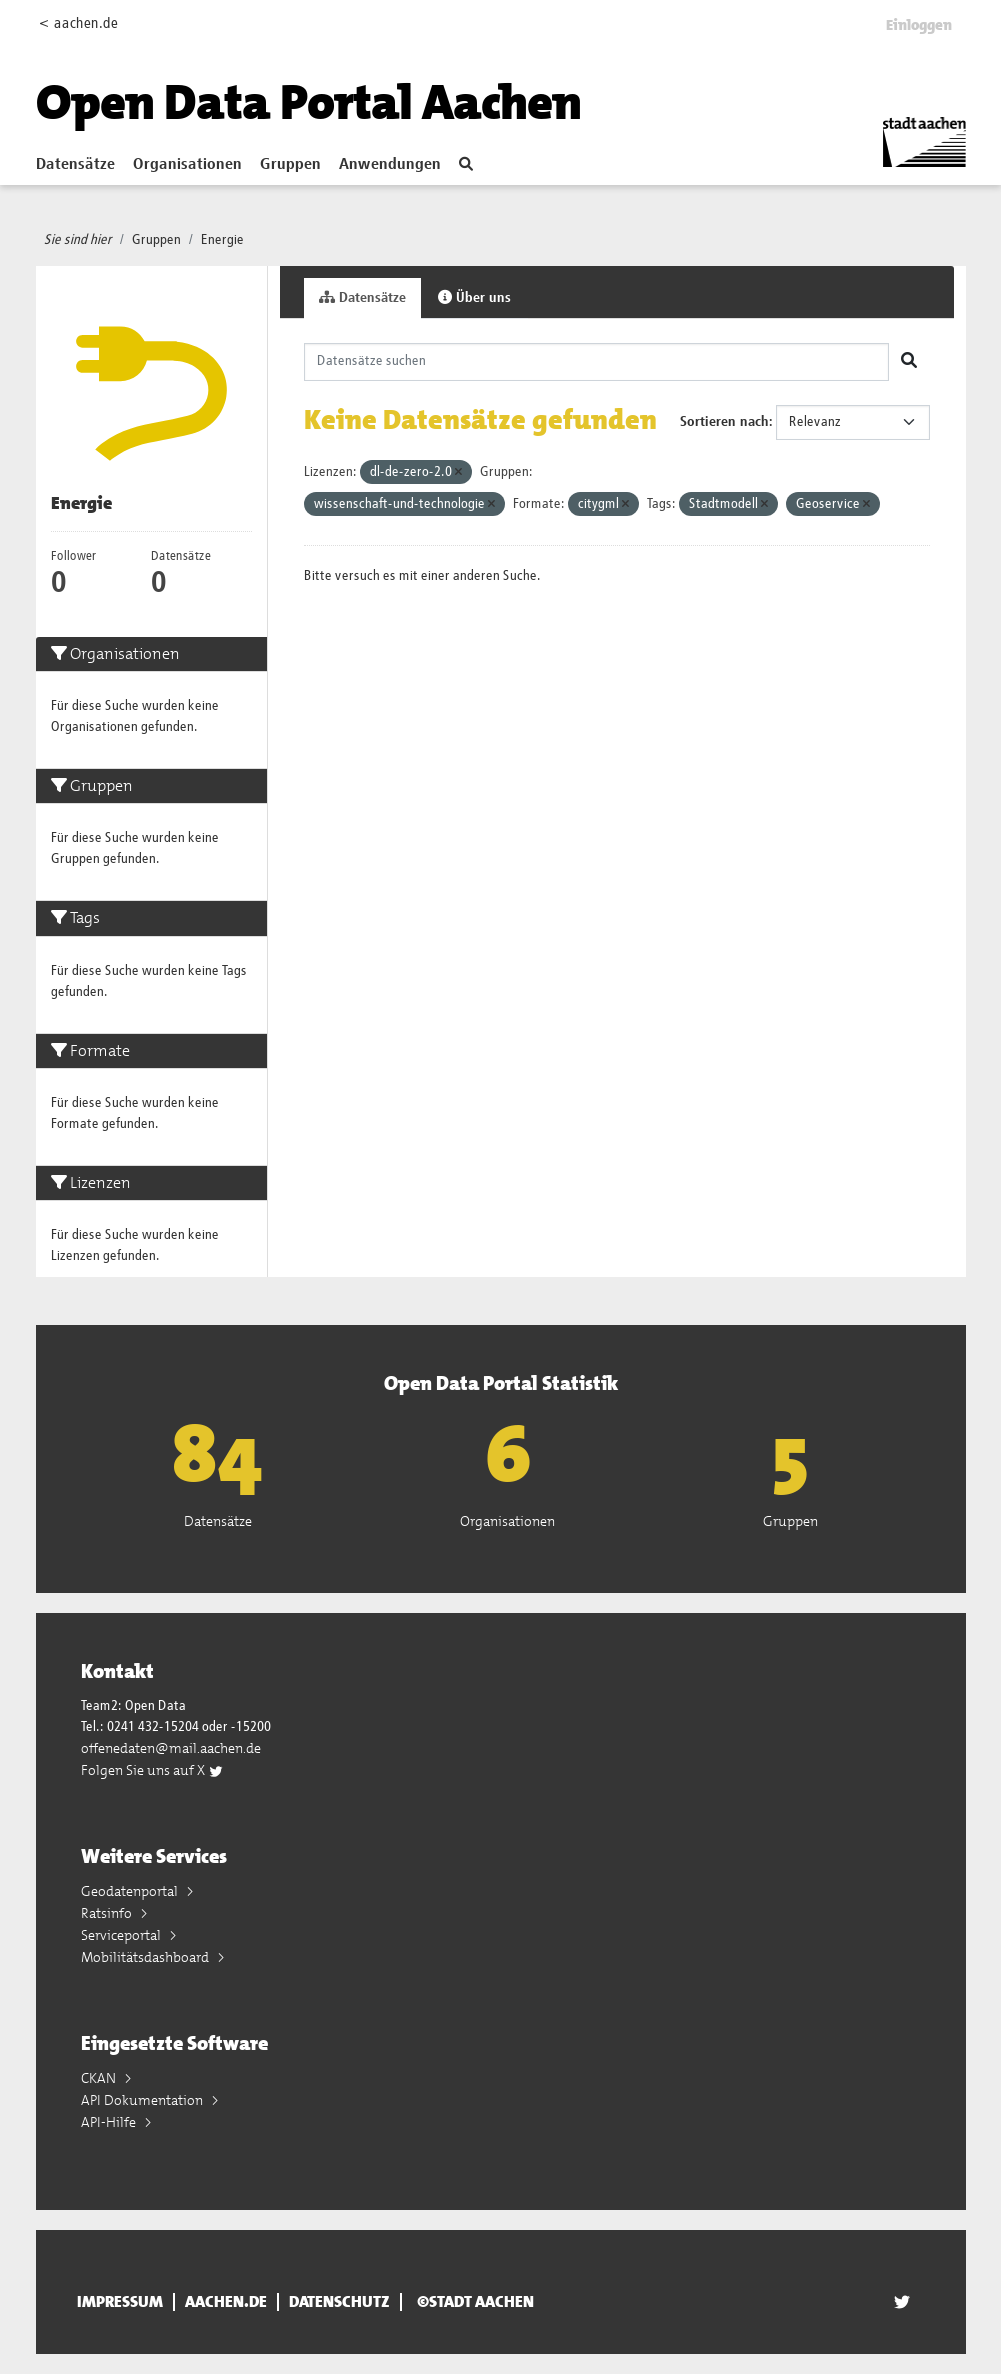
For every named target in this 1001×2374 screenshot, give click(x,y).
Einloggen (919, 25)
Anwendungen (390, 165)
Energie (222, 240)
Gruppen (290, 165)
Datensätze (75, 165)
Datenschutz (339, 2302)
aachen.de (226, 2302)
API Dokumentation (143, 2100)
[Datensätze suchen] (596, 362)
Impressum (120, 2302)
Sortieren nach (724, 422)
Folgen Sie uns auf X (152, 1770)
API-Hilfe (110, 2122)
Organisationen (187, 165)
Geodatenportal (131, 1891)
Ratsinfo (108, 1913)
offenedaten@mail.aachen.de (171, 1748)
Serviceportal (122, 1935)
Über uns (474, 297)
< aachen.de (78, 23)
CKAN (100, 2078)
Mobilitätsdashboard (146, 1957)
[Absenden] (909, 362)
